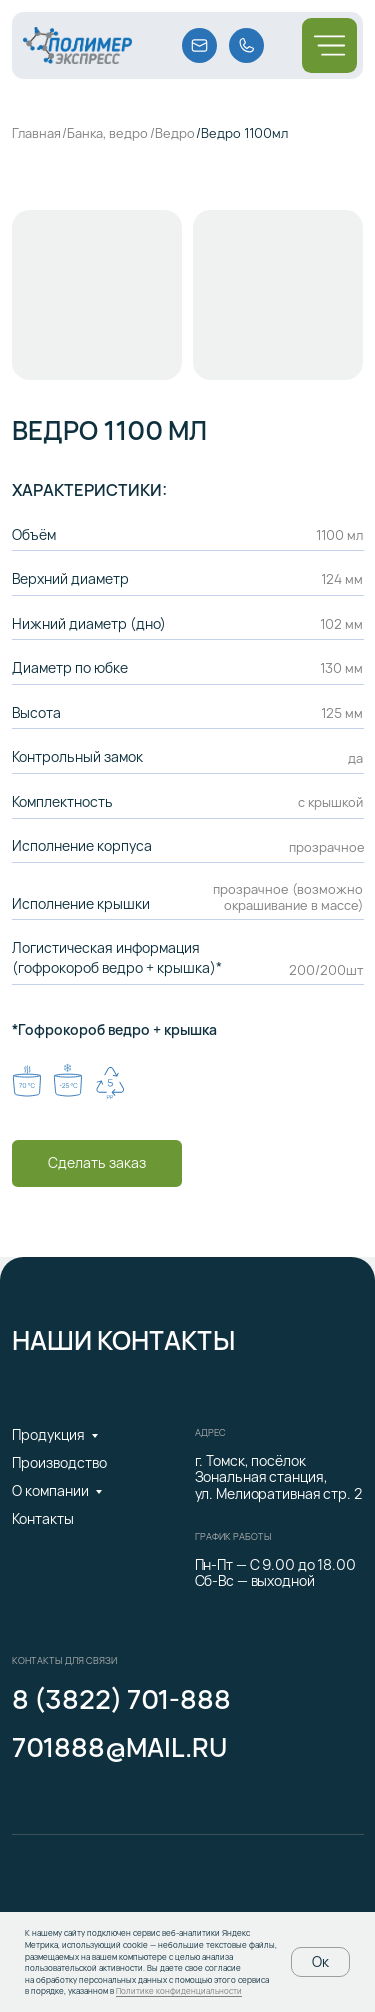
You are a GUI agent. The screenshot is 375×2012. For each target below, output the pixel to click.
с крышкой (330, 802)
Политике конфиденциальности (179, 1990)
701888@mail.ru (119, 1747)
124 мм (342, 579)
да (355, 758)
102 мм (341, 624)
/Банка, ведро (105, 133)
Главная (36, 133)
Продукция (48, 1434)
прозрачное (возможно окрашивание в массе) (288, 897)
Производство (59, 1462)
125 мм (342, 713)
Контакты (43, 1518)
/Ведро (172, 133)
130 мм (341, 668)
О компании (50, 1490)
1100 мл (339, 535)
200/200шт (326, 970)
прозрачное (327, 847)
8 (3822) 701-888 (121, 1699)
